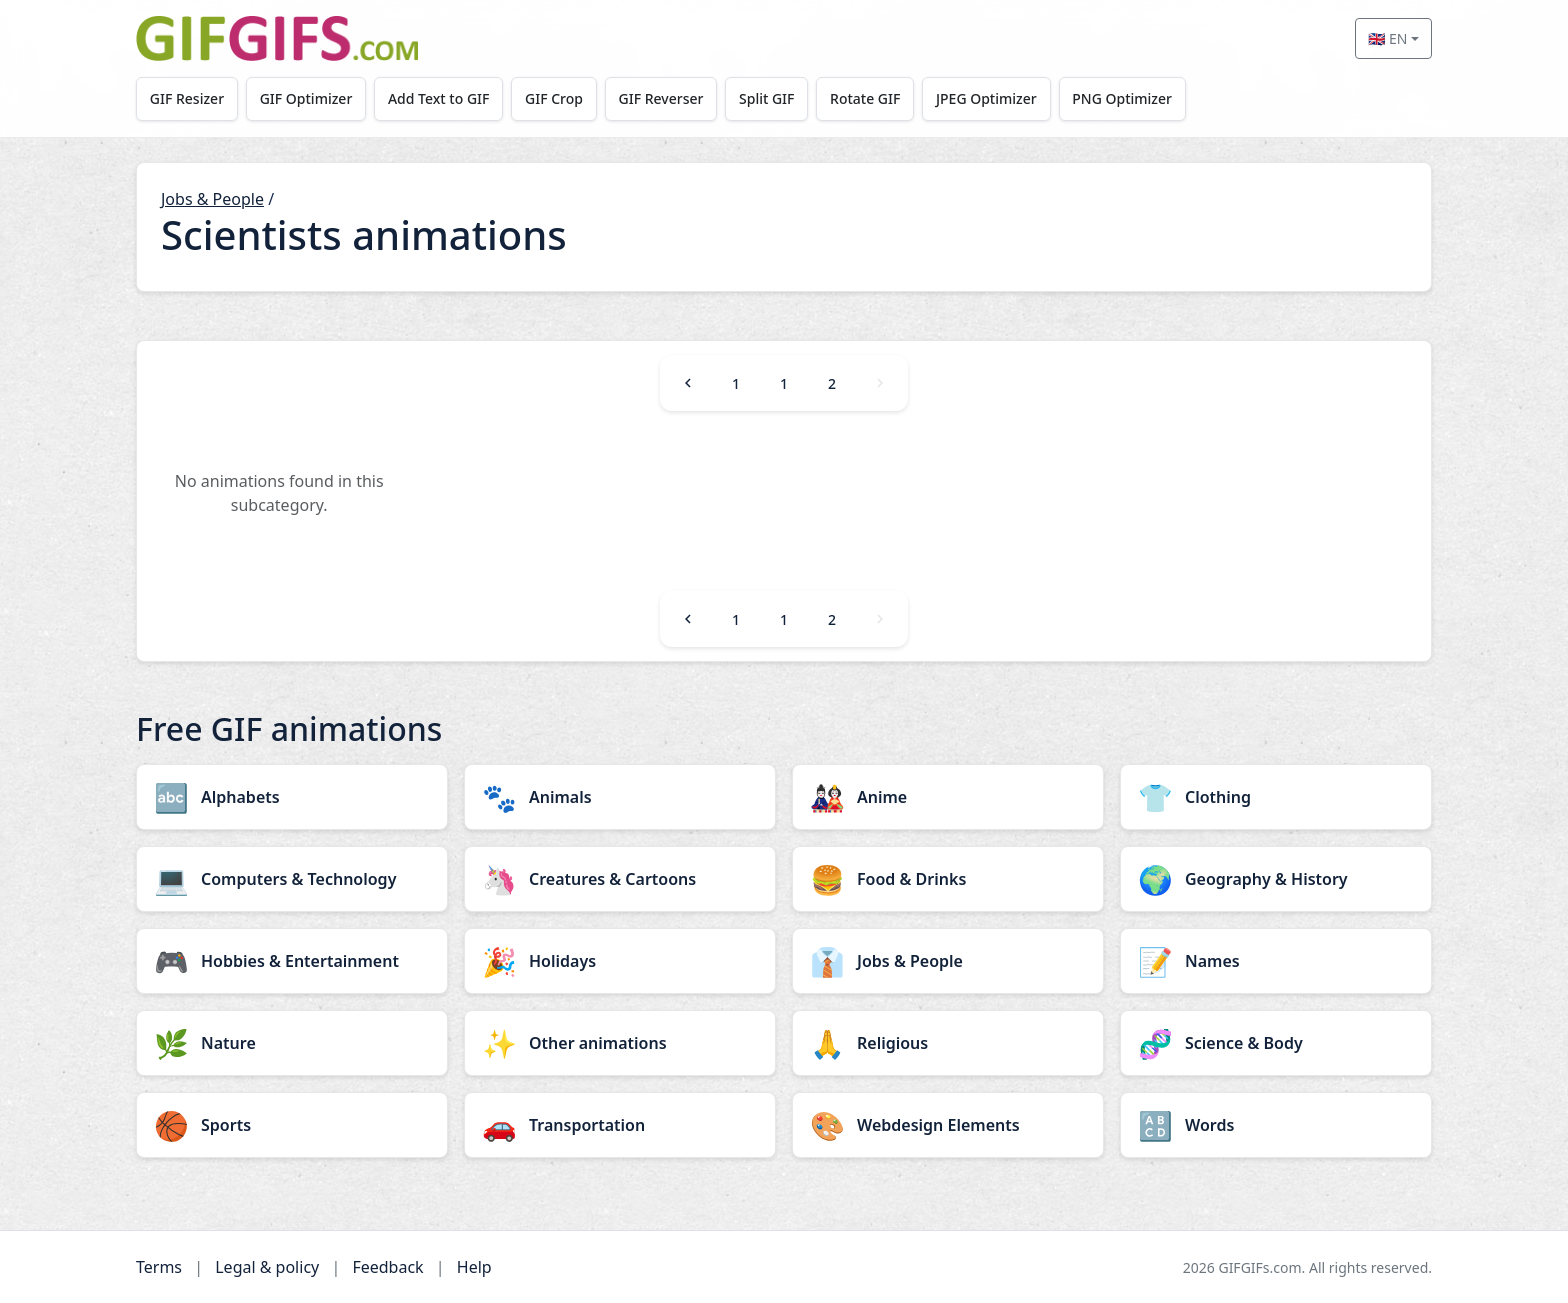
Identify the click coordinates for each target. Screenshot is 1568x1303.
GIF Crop (554, 98)
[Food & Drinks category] (948, 879)
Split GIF (766, 98)
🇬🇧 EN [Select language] (1387, 38)
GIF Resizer (187, 98)
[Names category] (1276, 961)
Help (474, 1267)
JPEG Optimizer (986, 98)
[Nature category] (292, 1043)
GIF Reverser (661, 98)
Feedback (387, 1267)
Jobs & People (212, 199)
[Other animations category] (620, 1043)
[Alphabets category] (292, 797)
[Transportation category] (620, 1125)
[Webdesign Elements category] (948, 1125)
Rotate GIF (865, 98)
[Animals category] (620, 797)
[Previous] (688, 383)
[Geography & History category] (1276, 879)
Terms (159, 1267)
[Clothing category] (1276, 797)
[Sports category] (292, 1125)
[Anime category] (948, 797)
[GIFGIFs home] (277, 38)
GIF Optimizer (306, 98)
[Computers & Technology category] (292, 879)
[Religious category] (948, 1043)
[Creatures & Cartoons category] (620, 879)
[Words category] (1276, 1125)
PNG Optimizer (1122, 98)
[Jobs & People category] (948, 961)
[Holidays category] (620, 961)
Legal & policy (267, 1267)
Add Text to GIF (439, 98)
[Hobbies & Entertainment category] (292, 961)
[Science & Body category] (1276, 1043)
